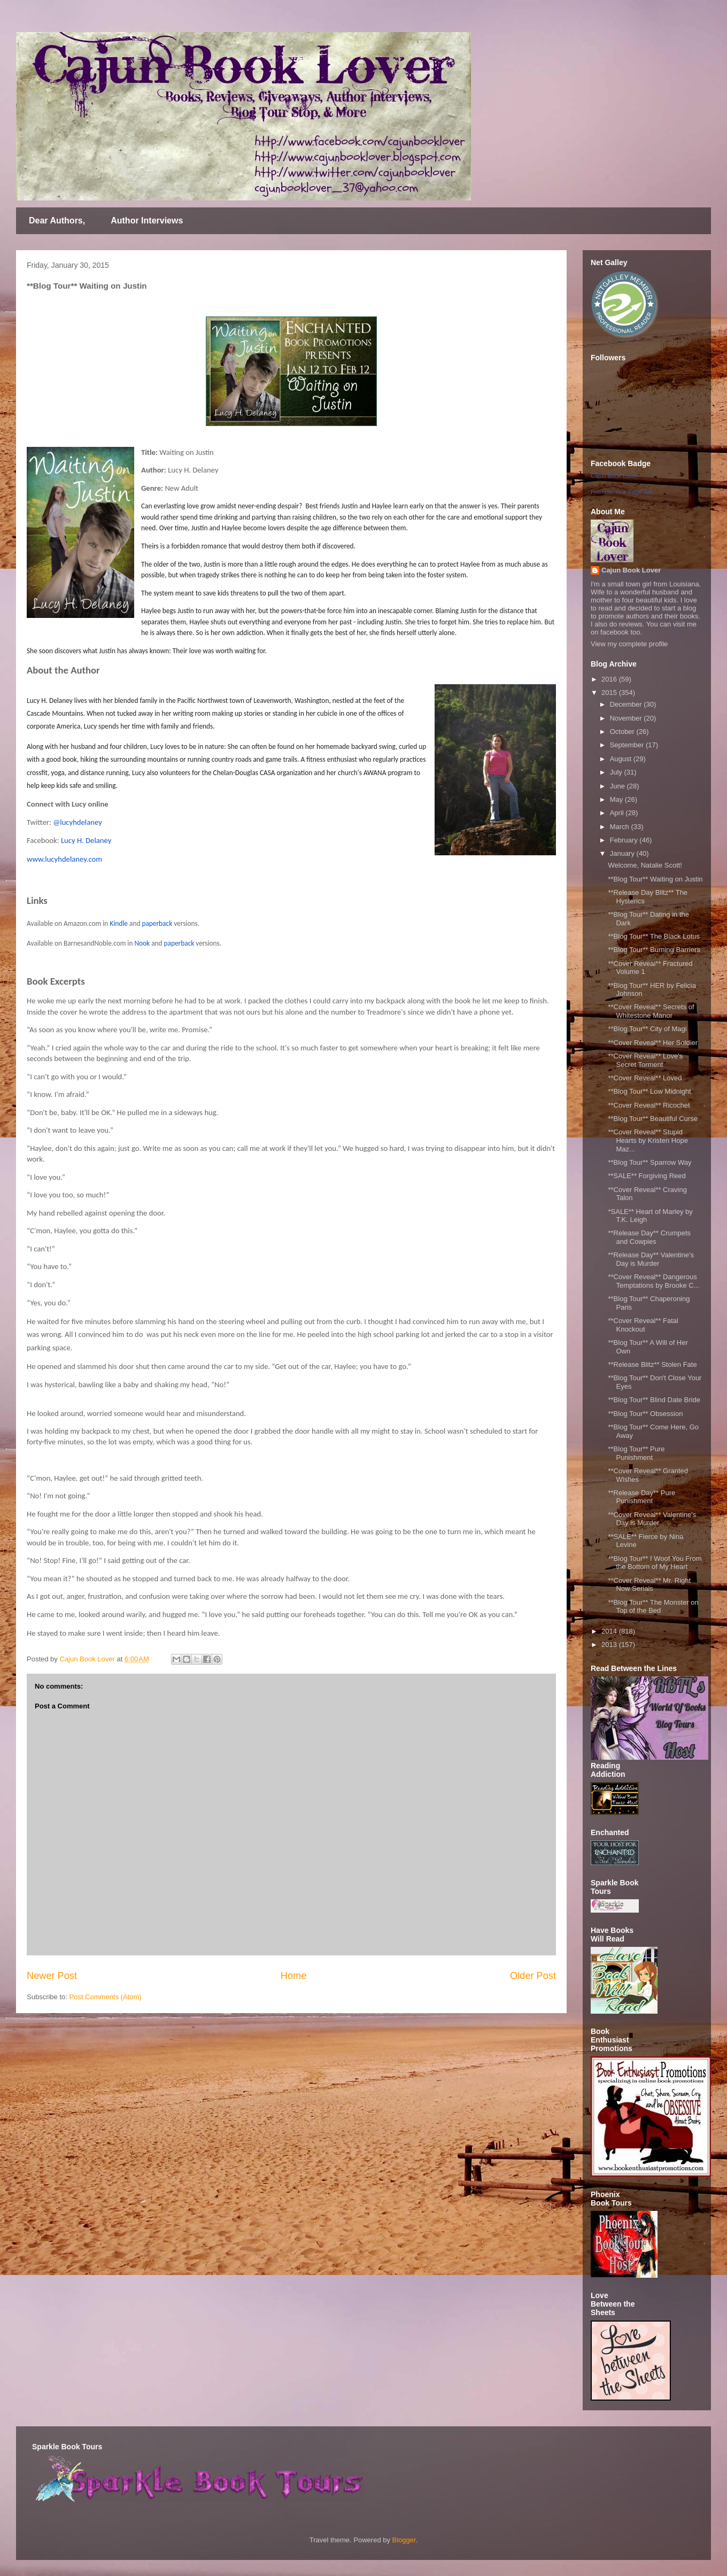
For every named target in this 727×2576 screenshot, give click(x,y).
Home (294, 1975)
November (627, 718)
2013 (610, 1645)
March (620, 827)
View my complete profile (629, 644)
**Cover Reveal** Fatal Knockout (643, 1325)
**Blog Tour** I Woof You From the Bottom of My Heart (654, 1562)
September (628, 745)
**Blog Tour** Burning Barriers (654, 950)
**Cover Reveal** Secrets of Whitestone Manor (651, 1011)
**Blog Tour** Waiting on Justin (655, 879)
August (621, 759)
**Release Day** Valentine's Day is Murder (651, 1259)
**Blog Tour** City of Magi (647, 1029)
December (627, 704)
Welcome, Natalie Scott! (645, 865)
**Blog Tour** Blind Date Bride (654, 1400)
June (618, 786)
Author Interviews (147, 220)
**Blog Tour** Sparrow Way (649, 1162)
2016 (610, 679)
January (623, 853)
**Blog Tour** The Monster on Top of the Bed (653, 1606)
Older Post (533, 1975)
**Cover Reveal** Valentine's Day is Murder (652, 1519)
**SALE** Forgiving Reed (646, 1176)
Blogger (404, 2540)
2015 (610, 693)
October (623, 732)
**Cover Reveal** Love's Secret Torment (645, 1060)
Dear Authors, (57, 220)
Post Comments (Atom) (105, 1997)
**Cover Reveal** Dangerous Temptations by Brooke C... (653, 1281)
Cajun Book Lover (614, 476)
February (625, 840)
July (617, 772)
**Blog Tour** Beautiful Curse (652, 1119)
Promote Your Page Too (622, 492)
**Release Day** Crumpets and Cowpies (649, 1237)
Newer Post (52, 1975)
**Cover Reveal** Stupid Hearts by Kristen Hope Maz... (647, 1140)
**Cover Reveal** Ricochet (649, 1105)
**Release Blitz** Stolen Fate (652, 1364)
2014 (610, 1631)
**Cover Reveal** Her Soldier (653, 1043)
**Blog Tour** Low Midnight (649, 1091)
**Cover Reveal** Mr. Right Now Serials (649, 1584)
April (618, 813)
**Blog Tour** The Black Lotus (654, 936)
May (617, 799)
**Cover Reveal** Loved (645, 1078)
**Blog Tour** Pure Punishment (636, 1453)
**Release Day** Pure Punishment (641, 1497)
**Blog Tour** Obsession (645, 1414)
